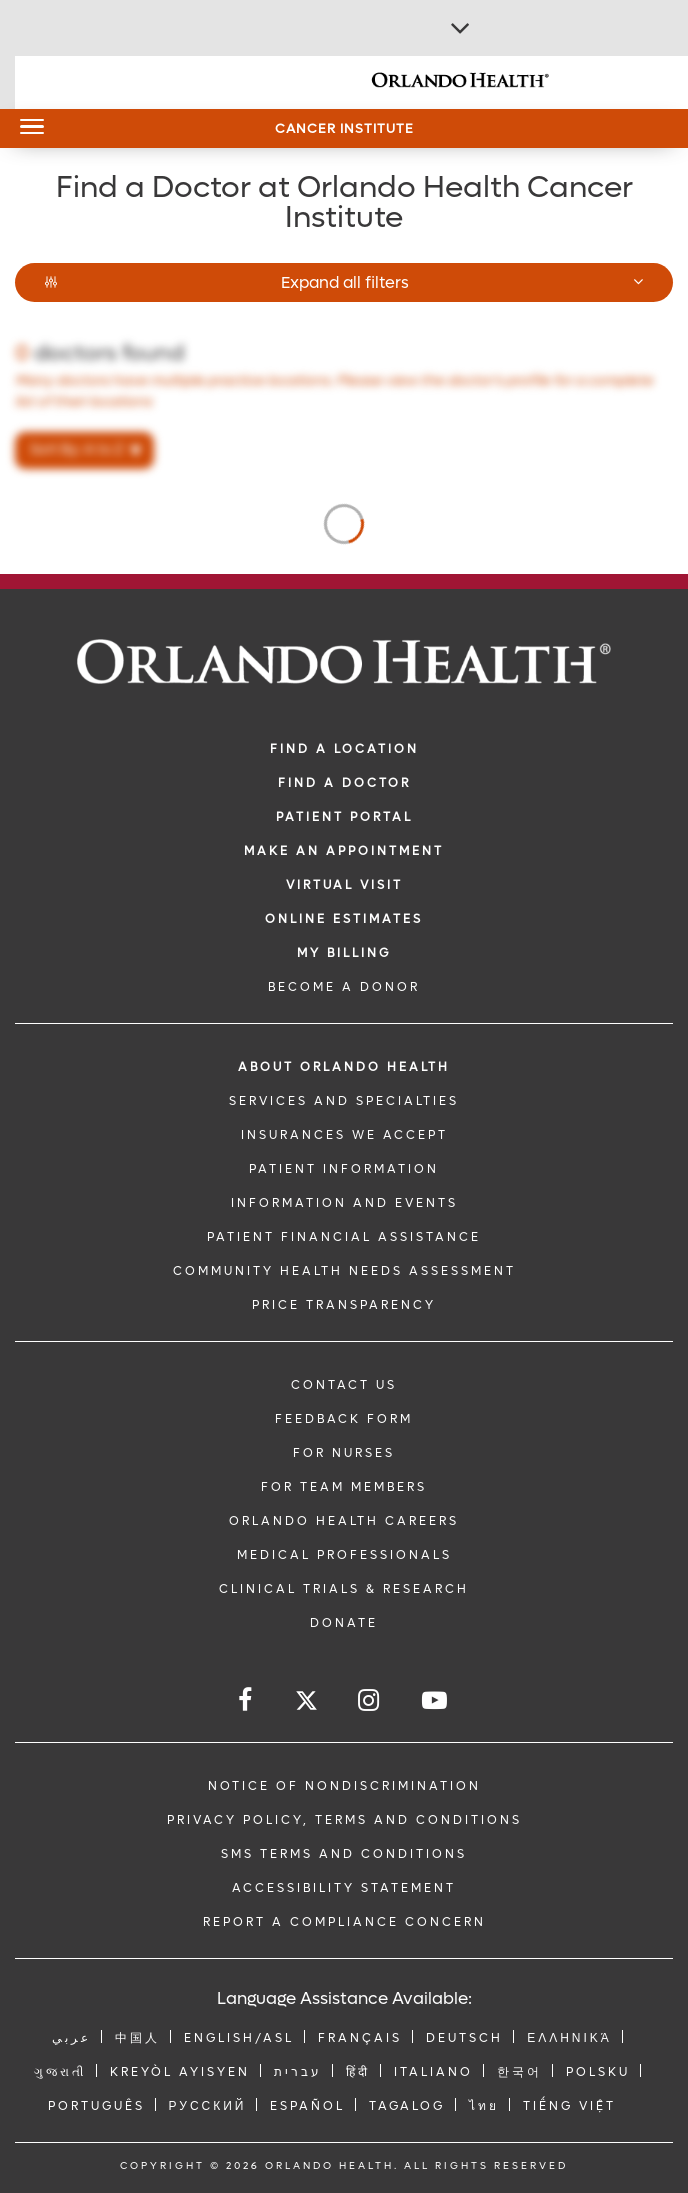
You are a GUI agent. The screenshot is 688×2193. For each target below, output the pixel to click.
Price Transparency (344, 1305)
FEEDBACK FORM (344, 1419)
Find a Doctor (344, 783)
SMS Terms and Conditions (344, 1854)
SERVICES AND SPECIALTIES (344, 1101)
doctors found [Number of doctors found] (99, 353)
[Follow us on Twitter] (306, 1703)
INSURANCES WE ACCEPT (344, 1135)
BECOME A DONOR (344, 987)
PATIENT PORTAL (344, 817)
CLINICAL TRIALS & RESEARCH (344, 1589)
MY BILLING (344, 953)
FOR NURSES (344, 1453)
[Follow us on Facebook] (246, 1700)
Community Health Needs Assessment (344, 1271)
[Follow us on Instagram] (370, 1700)
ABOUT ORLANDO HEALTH (344, 1067)
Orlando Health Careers (344, 1521)
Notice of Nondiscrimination (344, 1786)
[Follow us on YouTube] (436, 1700)
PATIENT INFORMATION (344, 1169)
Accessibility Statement (344, 1888)
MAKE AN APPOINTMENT (344, 851)
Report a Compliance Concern (344, 1922)
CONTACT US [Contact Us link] (344, 1385)
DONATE (344, 1623)
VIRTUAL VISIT (344, 885)
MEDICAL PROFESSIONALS (344, 1555)
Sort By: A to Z (77, 449)
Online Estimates (344, 919)
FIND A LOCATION (344, 749)
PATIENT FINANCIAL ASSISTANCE (344, 1237)
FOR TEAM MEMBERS (344, 1487)
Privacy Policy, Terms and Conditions (344, 1820)
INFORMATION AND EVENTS (344, 1203)
